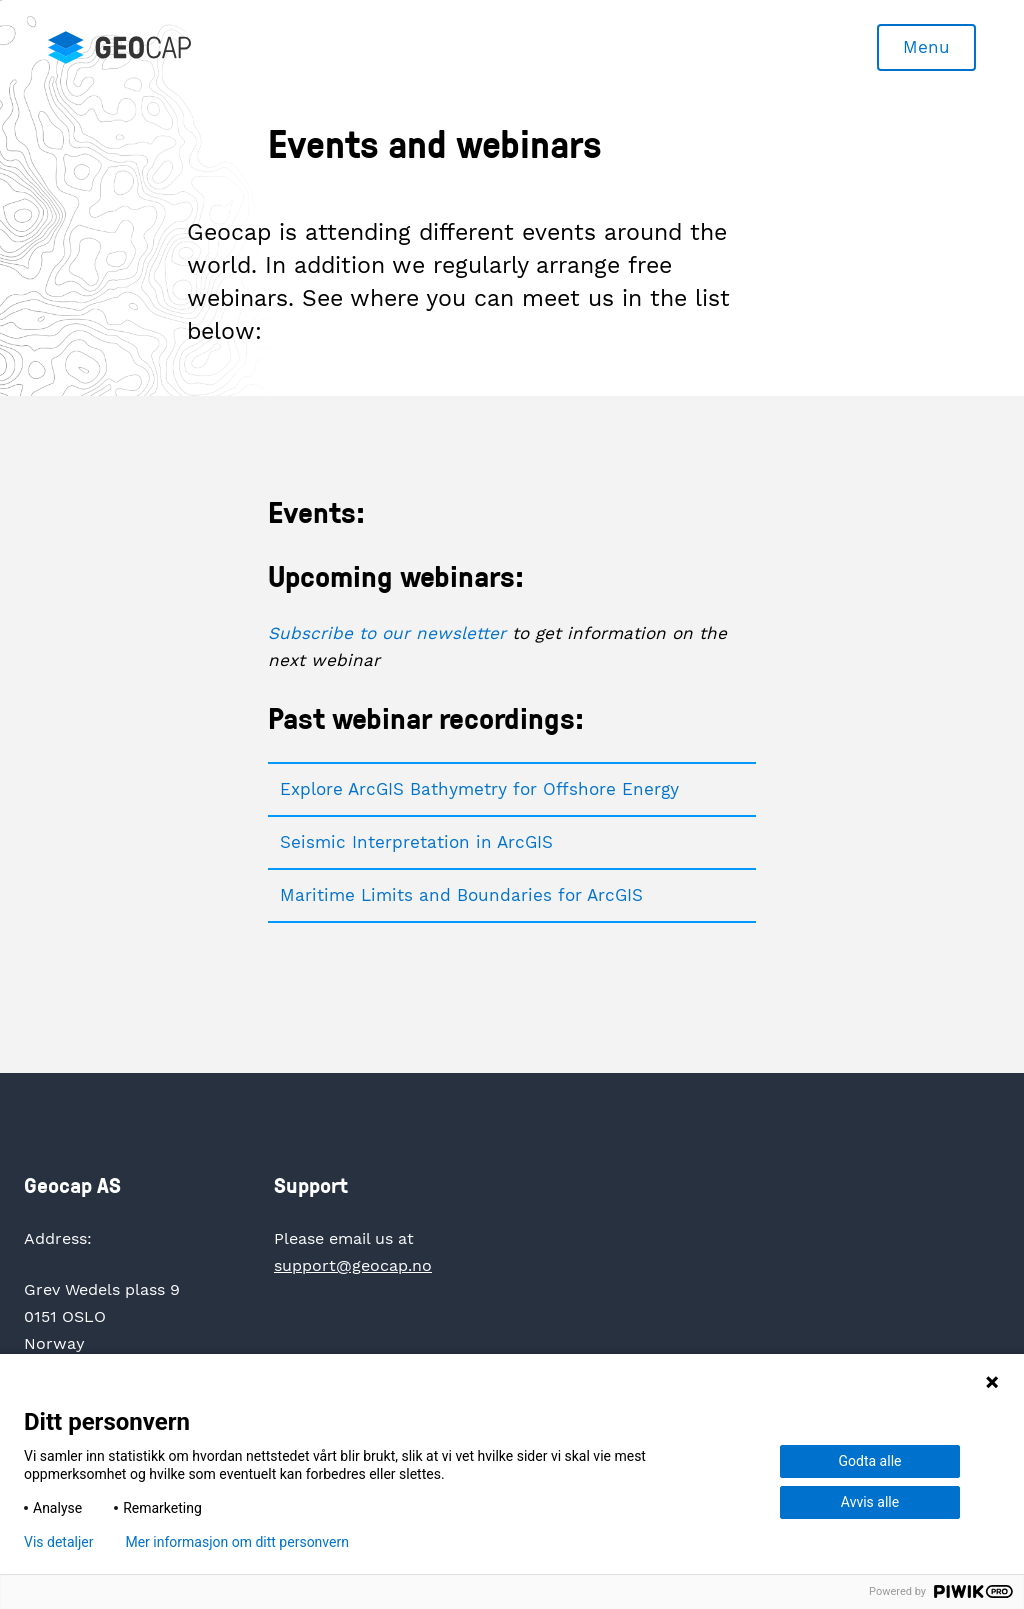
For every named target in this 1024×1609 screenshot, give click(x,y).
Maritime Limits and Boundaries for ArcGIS (461, 895)
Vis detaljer (58, 1542)
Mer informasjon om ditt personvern (236, 1542)
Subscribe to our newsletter (387, 633)
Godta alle (870, 1461)
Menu (926, 47)
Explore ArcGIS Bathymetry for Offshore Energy (479, 789)
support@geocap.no (353, 1265)
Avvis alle (870, 1502)
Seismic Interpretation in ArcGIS (416, 842)
